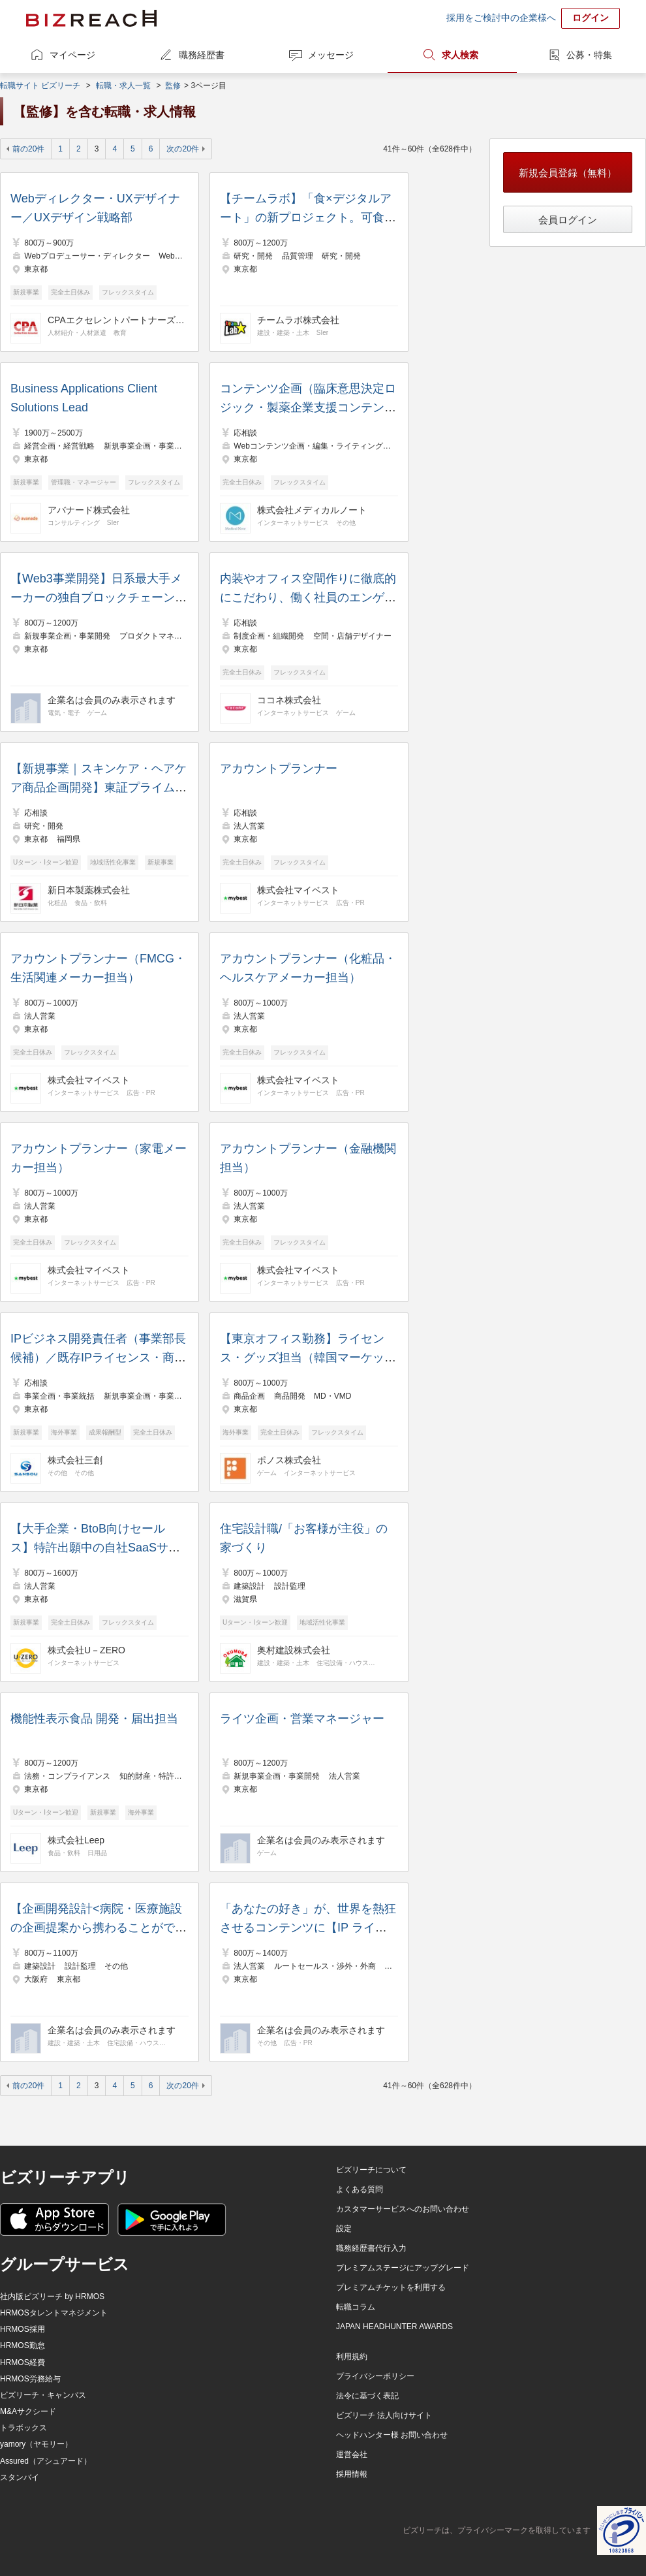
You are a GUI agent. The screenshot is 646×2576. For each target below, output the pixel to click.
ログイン (590, 17)
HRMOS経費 (22, 2362)
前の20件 (28, 148)
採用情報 (351, 2474)
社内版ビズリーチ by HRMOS (52, 2296)
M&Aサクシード (28, 2411)
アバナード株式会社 (89, 510)
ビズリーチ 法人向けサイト (384, 2415)
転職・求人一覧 (123, 85)
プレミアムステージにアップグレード (402, 2267)
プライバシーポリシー (375, 2376)
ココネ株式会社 (289, 700)
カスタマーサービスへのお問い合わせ (402, 2209)
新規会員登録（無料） (568, 172)
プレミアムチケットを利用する (391, 2287)
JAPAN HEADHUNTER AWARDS (394, 2326)
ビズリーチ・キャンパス (43, 2395)
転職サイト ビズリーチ (40, 85)
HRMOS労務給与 (30, 2378)
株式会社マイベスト (298, 890)
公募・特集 (589, 55)
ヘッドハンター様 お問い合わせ (392, 2435)
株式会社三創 (75, 1460)
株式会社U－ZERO (86, 1650)
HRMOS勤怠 (22, 2345)
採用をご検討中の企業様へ (501, 17)
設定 (344, 2228)
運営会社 (351, 2454)
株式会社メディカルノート (312, 510)
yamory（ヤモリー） (36, 2444)
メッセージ (331, 55)
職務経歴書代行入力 (371, 2248)
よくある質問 (359, 2189)
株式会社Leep (76, 1840)
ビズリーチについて (371, 2169)
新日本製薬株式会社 (89, 890)
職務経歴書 (201, 55)
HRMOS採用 (22, 2329)
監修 (173, 85)
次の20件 (182, 148)
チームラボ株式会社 (298, 320)
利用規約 (351, 2356)
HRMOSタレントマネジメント (54, 2312)
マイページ (72, 55)
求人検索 (460, 55)
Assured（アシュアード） (45, 2461)
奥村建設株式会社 (293, 1650)
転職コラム (355, 2307)
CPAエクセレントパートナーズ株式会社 (116, 320)
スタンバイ (19, 2477)
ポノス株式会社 (289, 1460)
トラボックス (23, 2427)
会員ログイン (567, 219)
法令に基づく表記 (367, 2395)
